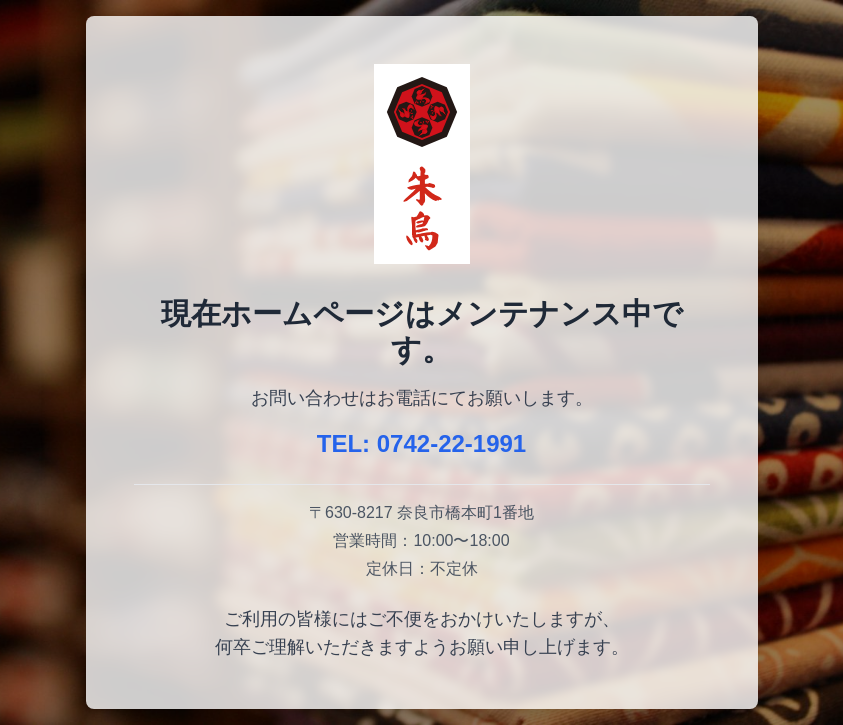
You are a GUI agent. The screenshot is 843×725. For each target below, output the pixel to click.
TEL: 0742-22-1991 (421, 443)
